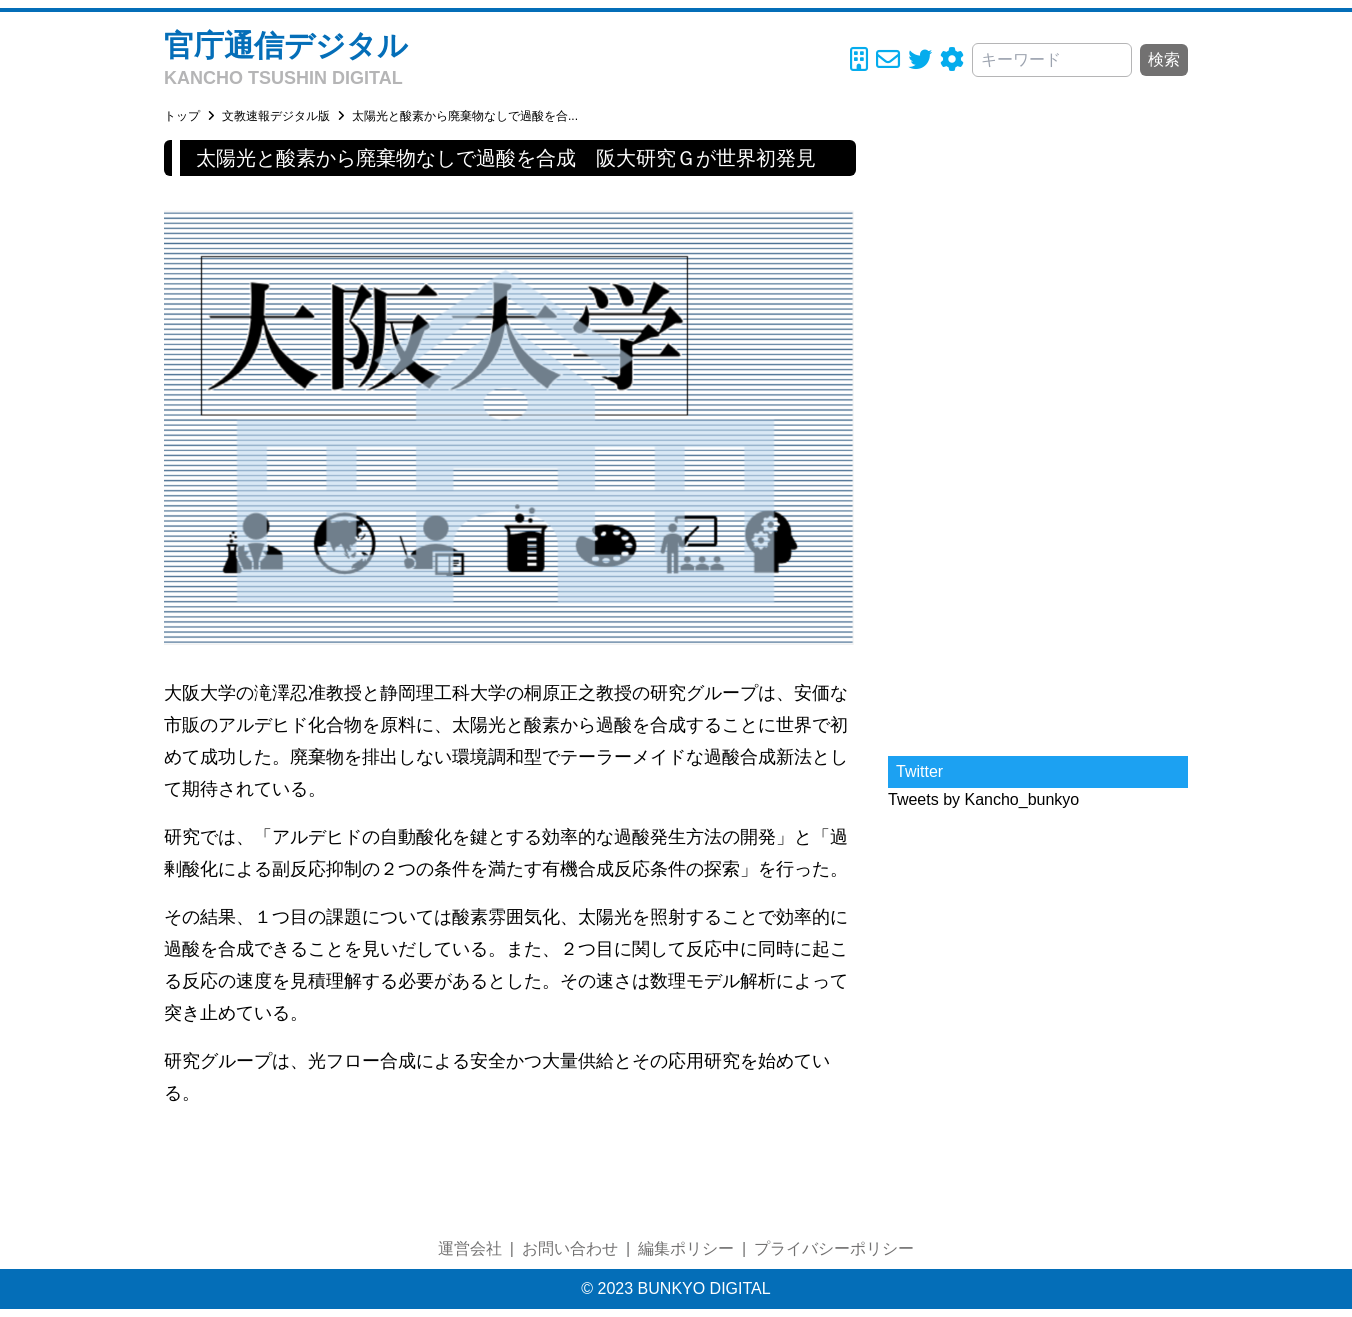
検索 (1164, 59)
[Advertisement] (1038, 440)
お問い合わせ (570, 1248)
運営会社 (470, 1248)
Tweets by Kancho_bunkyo (983, 799)
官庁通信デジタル (286, 45)
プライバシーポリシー (834, 1248)
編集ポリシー (686, 1248)
